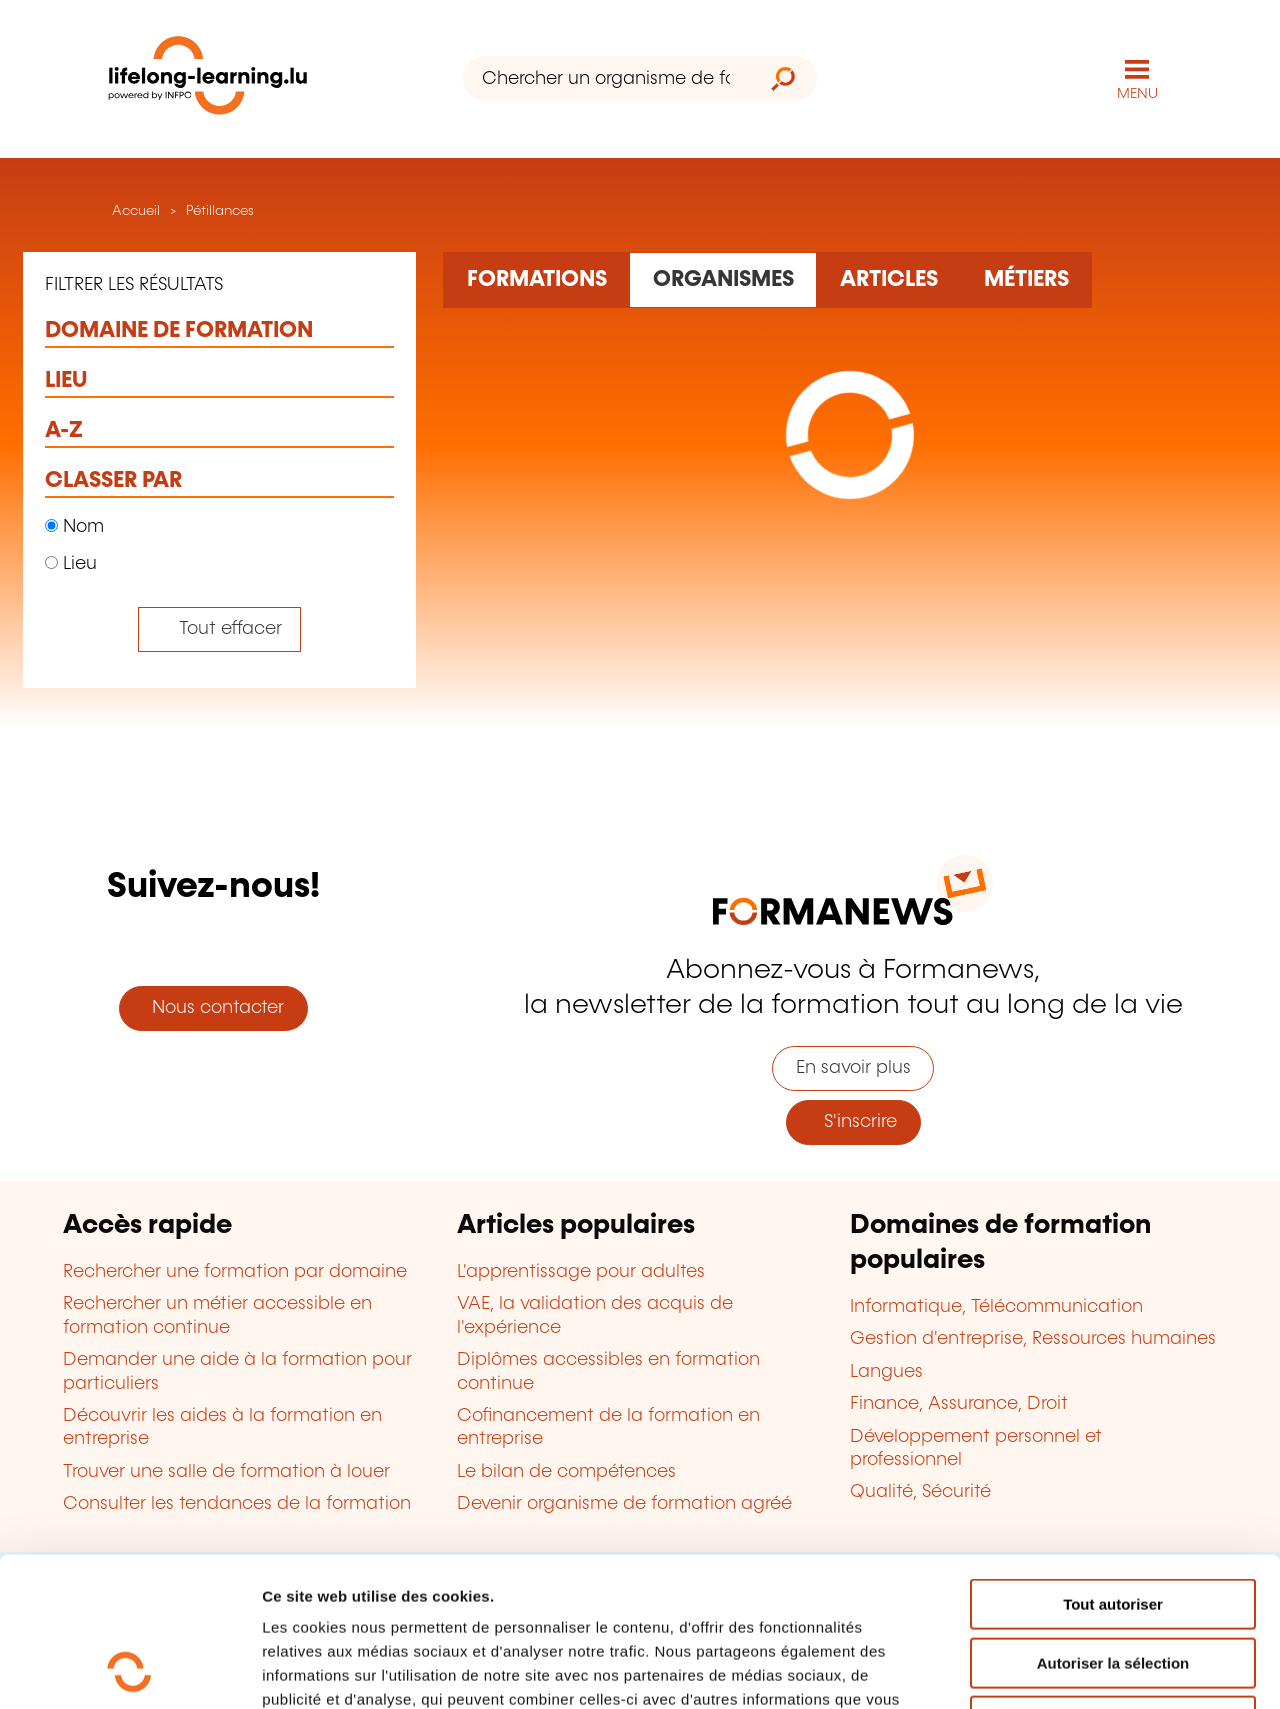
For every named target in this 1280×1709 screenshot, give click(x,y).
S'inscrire (853, 1122)
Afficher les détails (1101, 1669)
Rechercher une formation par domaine (235, 1272)
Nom (74, 527)
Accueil (134, 211)
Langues (886, 1372)
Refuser (1113, 1581)
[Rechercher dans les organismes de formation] (723, 280)
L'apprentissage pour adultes (581, 1272)
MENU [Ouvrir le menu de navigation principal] (1137, 94)
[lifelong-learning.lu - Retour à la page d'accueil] (208, 79)
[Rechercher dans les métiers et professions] (1026, 280)
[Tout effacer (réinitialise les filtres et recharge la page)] (219, 629)
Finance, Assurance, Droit (959, 1404)
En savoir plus (853, 1068)
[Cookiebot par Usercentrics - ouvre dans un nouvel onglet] (129, 1670)
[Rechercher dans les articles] (888, 280)
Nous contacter (213, 1008)
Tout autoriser (1113, 1464)
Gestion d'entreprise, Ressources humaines (1033, 1339)
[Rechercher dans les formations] (536, 280)
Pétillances (220, 211)
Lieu (71, 564)
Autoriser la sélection (1113, 1523)
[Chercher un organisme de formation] (606, 78)
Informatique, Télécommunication (996, 1307)
